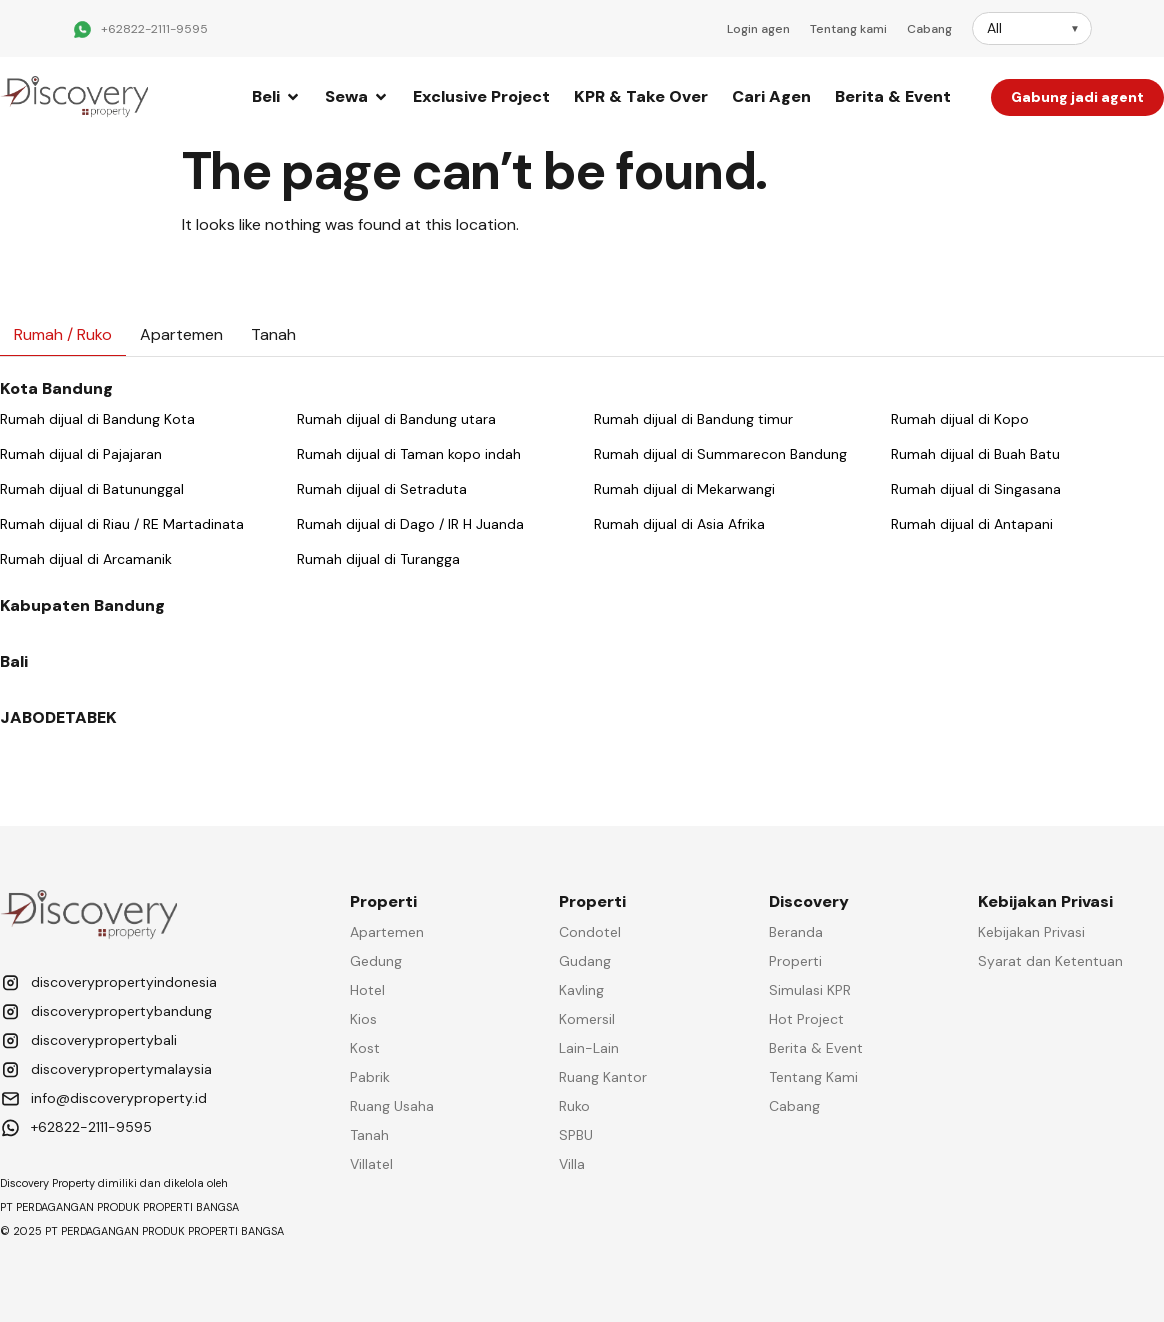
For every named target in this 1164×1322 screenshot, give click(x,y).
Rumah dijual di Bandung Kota (97, 419)
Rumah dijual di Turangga (378, 559)
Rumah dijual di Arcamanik (86, 559)
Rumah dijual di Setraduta (382, 489)
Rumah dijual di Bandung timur (693, 419)
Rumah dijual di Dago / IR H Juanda (410, 524)
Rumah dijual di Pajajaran (81, 454)
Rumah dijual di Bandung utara (396, 419)
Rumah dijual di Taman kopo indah (409, 454)
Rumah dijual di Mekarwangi (684, 489)
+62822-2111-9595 (154, 29)
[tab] (63, 335)
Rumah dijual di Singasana (976, 489)
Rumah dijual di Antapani (972, 524)
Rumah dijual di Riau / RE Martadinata (122, 524)
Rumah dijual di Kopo (960, 419)
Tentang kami (848, 29)
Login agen (758, 29)
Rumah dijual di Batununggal (92, 489)
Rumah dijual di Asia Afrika (679, 524)
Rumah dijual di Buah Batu (975, 454)
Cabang (929, 29)
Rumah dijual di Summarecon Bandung (720, 454)
